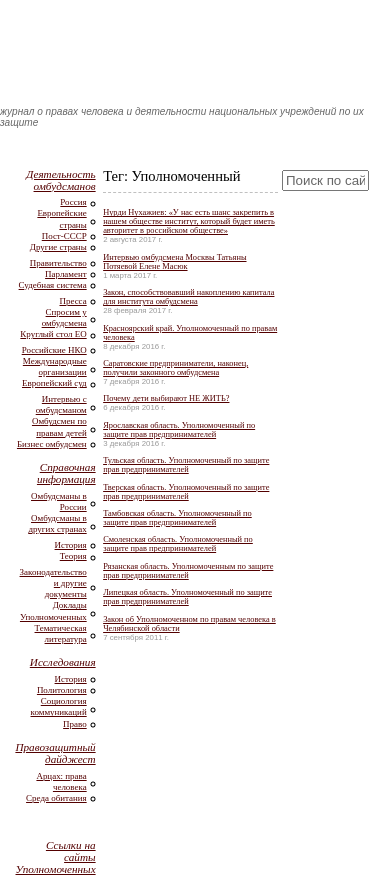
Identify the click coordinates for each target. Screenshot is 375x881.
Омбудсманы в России (59, 501)
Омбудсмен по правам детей (59, 426)
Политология (62, 690)
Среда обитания (56, 798)
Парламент (66, 274)
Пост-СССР (64, 236)
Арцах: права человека (61, 781)
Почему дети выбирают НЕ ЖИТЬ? (166, 398)
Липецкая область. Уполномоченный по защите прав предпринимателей (187, 597)
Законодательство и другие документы (53, 583)
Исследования (63, 662)
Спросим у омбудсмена (64, 317)
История (71, 545)
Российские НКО (54, 350)
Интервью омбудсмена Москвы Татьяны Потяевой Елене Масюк (174, 262)
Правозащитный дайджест (55, 753)
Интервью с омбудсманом (61, 404)
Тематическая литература (61, 633)
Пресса (73, 301)
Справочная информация (66, 473)
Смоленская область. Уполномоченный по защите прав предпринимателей (178, 544)
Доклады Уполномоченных (53, 610)
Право (75, 724)
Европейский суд (54, 383)
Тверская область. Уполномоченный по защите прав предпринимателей (186, 492)
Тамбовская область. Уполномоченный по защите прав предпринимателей (177, 518)
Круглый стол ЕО (53, 334)
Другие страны (58, 247)
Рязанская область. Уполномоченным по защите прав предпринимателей (188, 571)
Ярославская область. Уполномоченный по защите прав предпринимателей (179, 430)
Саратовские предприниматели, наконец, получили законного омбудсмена (175, 368)
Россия (73, 202)
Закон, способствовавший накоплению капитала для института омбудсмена (188, 297)
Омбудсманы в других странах (57, 523)
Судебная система (53, 285)
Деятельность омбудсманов (60, 180)
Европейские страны (61, 218)
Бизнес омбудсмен (52, 444)
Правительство (58, 263)
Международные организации (55, 366)
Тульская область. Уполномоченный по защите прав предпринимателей (186, 465)
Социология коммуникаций (59, 706)
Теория (73, 556)
